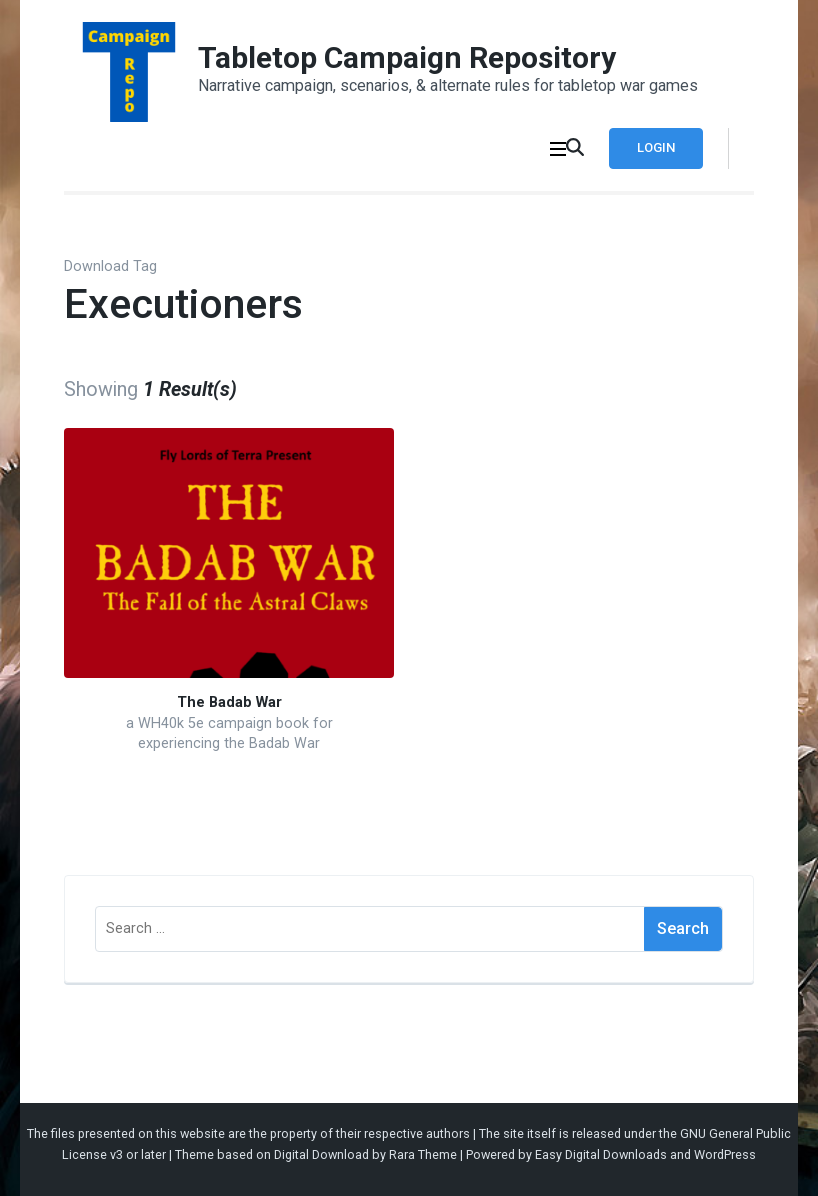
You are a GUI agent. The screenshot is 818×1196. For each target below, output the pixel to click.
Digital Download (321, 1154)
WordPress (725, 1154)
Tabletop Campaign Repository (407, 57)
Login (656, 147)
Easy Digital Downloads (601, 1154)
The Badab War (229, 702)
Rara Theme (423, 1154)
